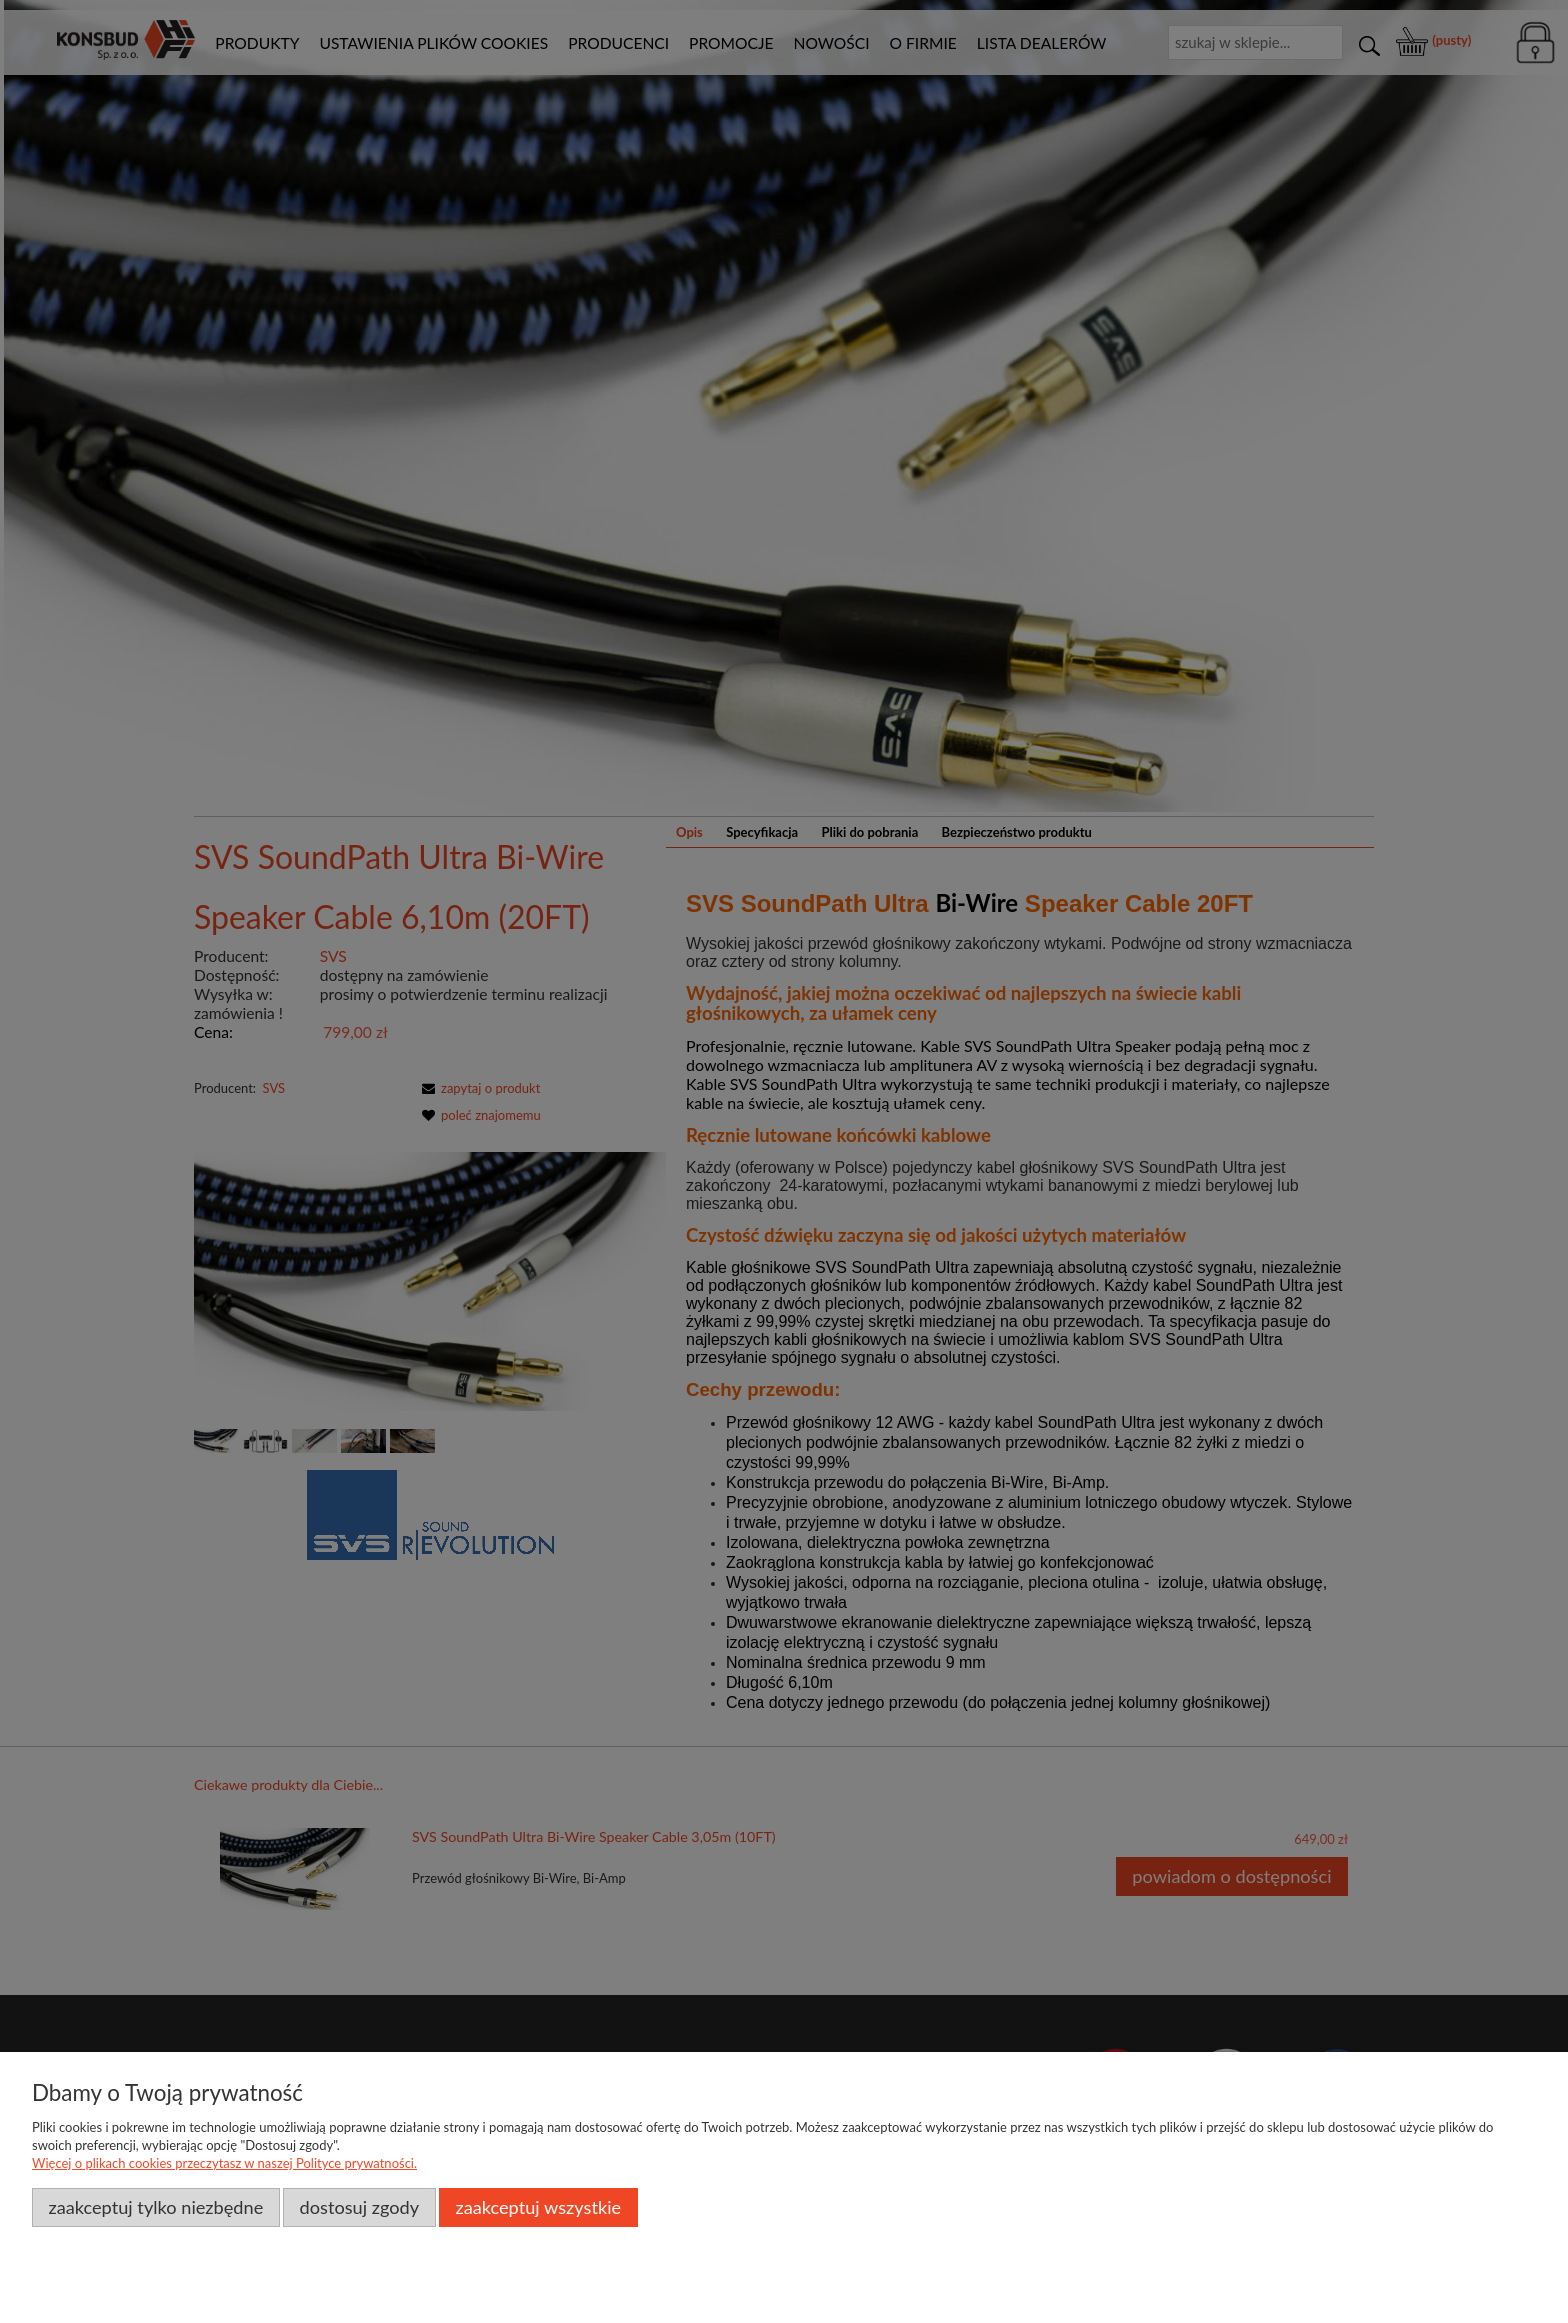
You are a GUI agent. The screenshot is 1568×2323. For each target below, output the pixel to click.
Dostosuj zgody (360, 2207)
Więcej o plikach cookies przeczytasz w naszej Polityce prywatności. (224, 2163)
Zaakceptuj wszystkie (538, 2207)
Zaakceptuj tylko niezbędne (155, 2207)
